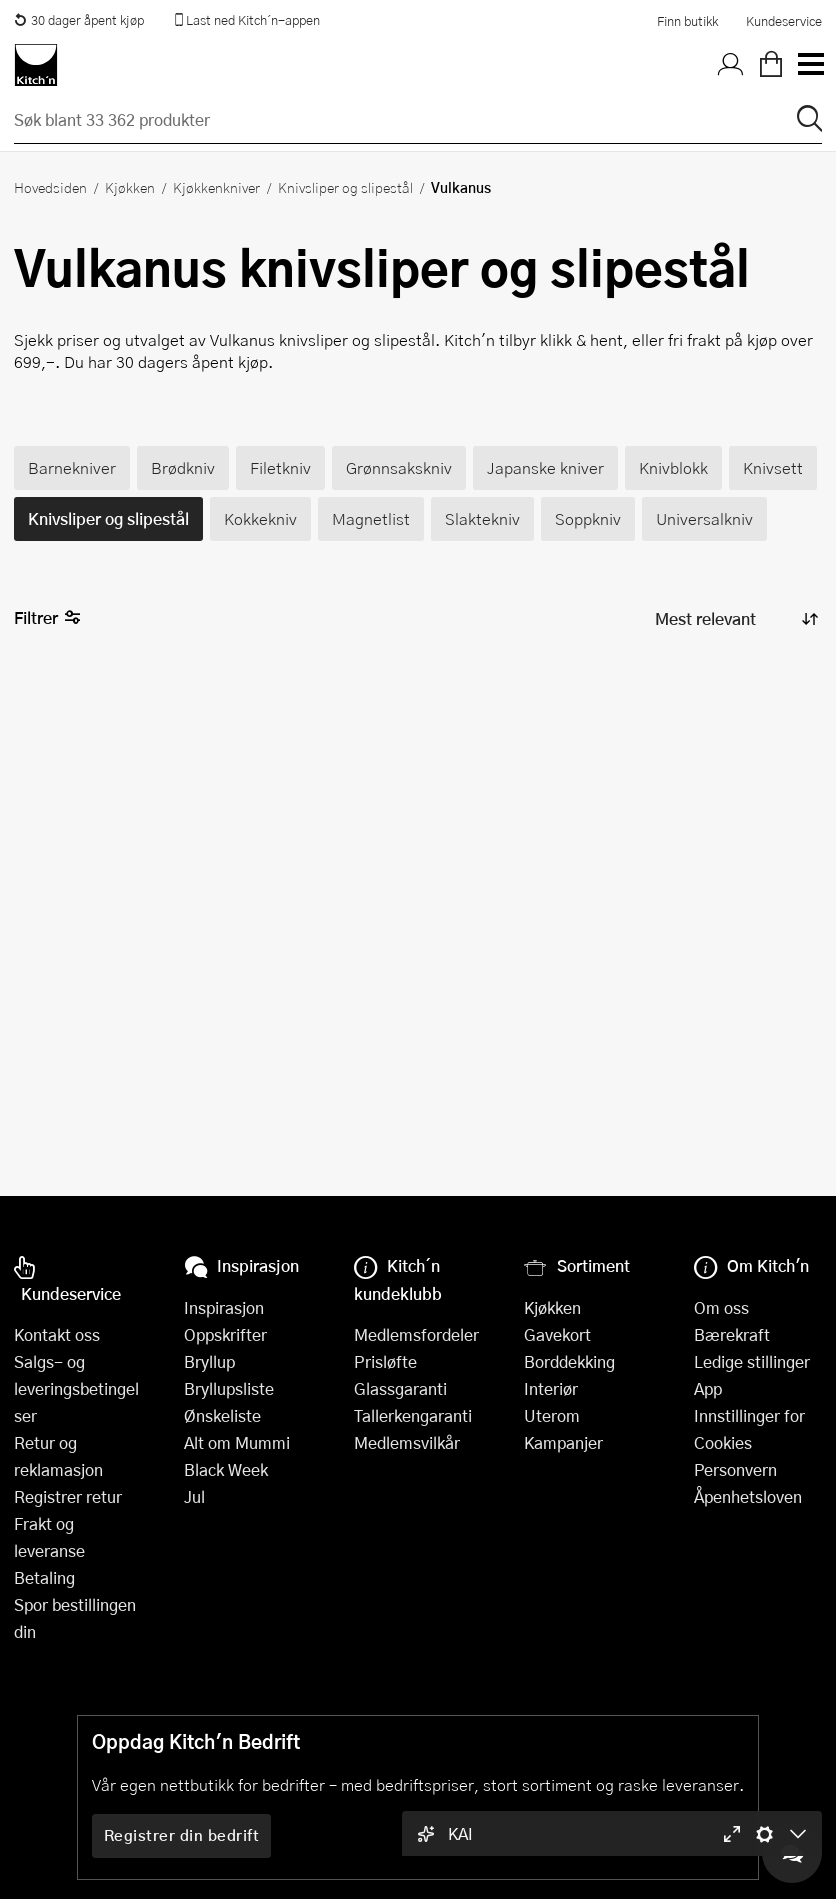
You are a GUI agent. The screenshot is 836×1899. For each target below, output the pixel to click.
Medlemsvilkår (407, 1442)
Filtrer (47, 618)
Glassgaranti (400, 1388)
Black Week (226, 1469)
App (708, 1388)
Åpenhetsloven (748, 1496)
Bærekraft (732, 1334)
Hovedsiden (50, 187)
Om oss (721, 1307)
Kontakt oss (57, 1334)
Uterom (552, 1415)
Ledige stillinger (752, 1361)
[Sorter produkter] (735, 619)
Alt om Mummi (237, 1442)
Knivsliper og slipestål (345, 187)
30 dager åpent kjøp (79, 20)
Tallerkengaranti (413, 1415)
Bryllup (209, 1361)
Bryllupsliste (229, 1388)
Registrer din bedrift (182, 1835)
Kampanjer (563, 1442)
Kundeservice (784, 21)
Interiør (551, 1388)
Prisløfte (385, 1361)
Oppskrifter (225, 1334)
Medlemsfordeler (416, 1334)
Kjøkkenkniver (216, 187)
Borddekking (569, 1361)
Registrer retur (68, 1496)
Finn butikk (687, 21)
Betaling (44, 1577)
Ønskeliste (222, 1415)
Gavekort (557, 1334)
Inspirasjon (224, 1307)
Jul (194, 1496)
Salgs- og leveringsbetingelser (76, 1388)
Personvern (735, 1469)
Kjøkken (130, 187)
